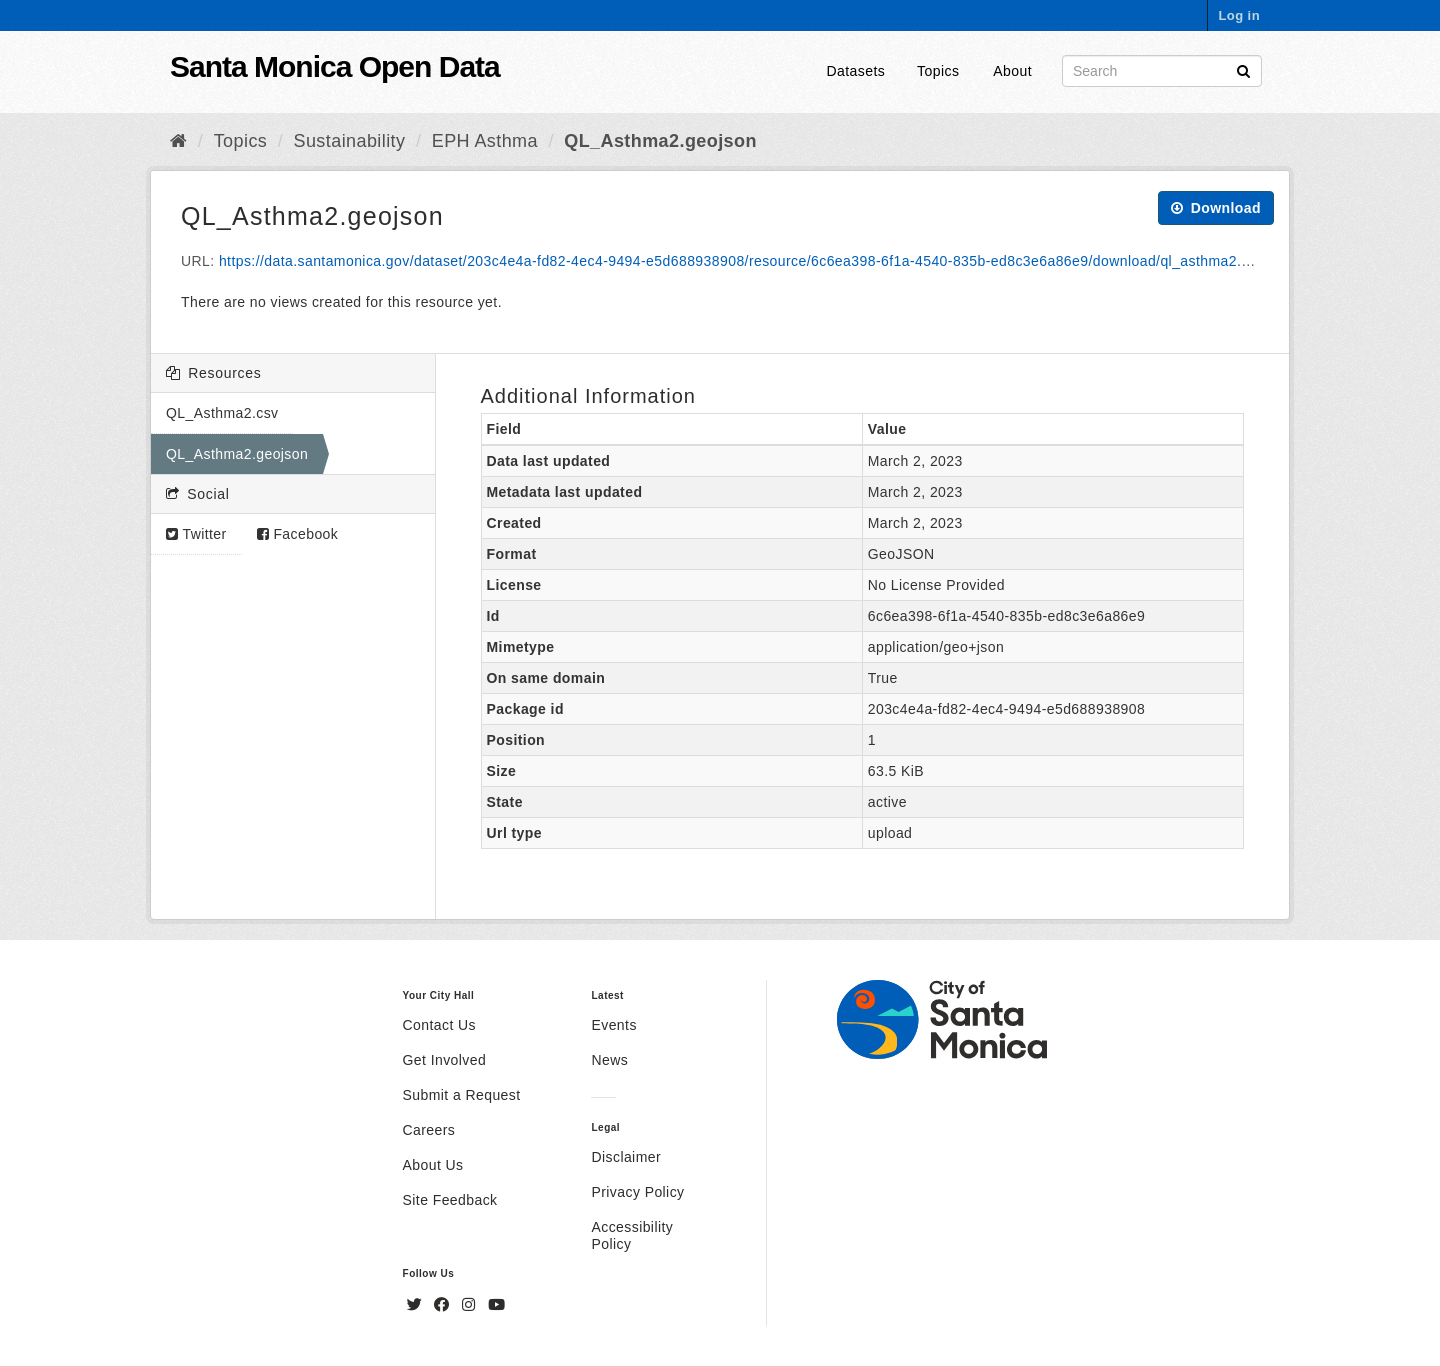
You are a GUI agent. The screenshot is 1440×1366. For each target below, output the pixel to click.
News (609, 1060)
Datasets (856, 71)
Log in (1239, 15)
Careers (429, 1130)
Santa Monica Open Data (335, 66)
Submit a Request (462, 1095)
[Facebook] (444, 1305)
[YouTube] (496, 1305)
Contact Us (439, 1025)
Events (613, 1025)
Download (1216, 208)
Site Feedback (450, 1200)
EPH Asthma (485, 141)
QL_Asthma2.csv (222, 413)
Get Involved (445, 1060)
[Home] (178, 141)
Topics (938, 71)
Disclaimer (626, 1157)
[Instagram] (471, 1305)
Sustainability (350, 141)
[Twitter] (417, 1305)
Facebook (298, 534)
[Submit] (1243, 69)
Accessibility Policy (632, 1235)
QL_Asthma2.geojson (660, 141)
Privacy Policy (637, 1192)
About (1012, 71)
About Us (433, 1165)
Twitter (196, 534)
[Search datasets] (1162, 71)
